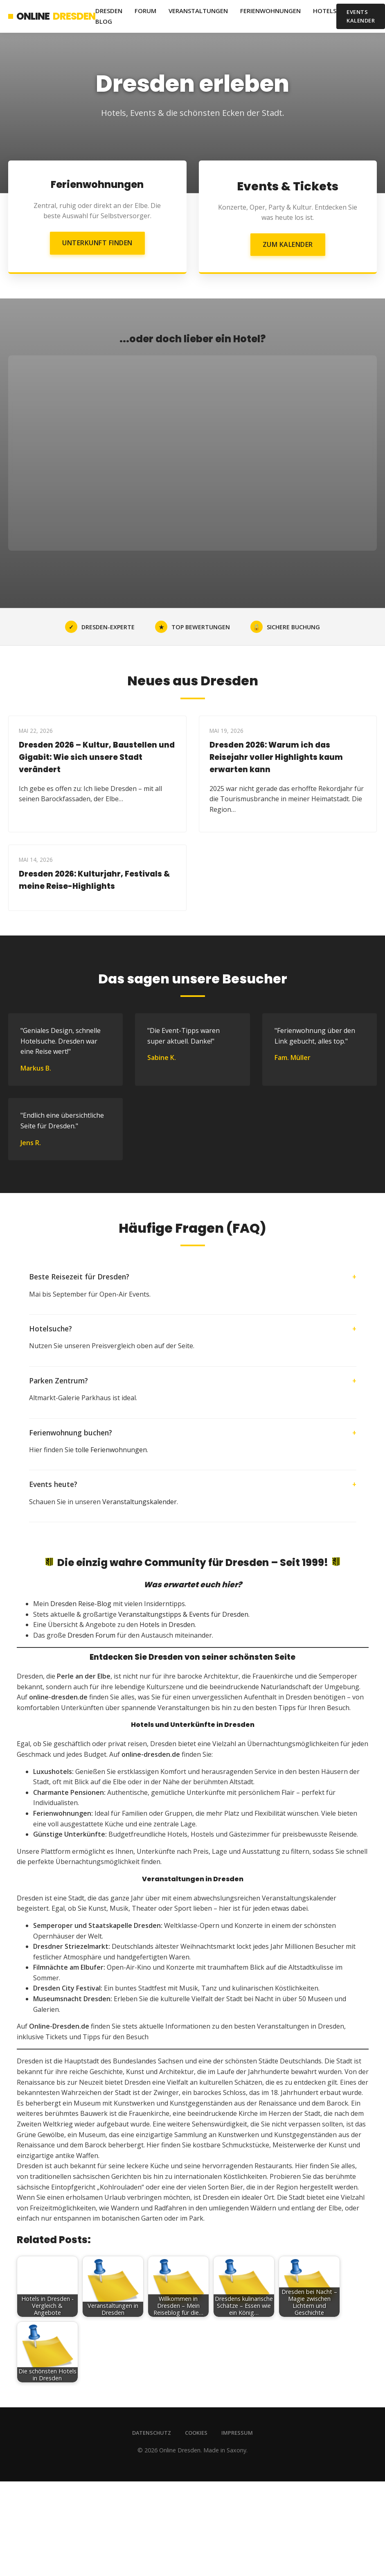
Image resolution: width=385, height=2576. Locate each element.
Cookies (196, 2432)
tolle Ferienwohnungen (111, 1449)
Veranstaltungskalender (139, 1501)
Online (51, 16)
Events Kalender (361, 16)
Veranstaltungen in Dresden (192, 1879)
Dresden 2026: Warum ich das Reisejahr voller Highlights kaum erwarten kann (276, 757)
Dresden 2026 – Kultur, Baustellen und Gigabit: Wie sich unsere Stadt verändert (97, 757)
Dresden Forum (91, 1635)
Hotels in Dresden (167, 1624)
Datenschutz (151, 2432)
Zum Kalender (288, 244)
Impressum (237, 2432)
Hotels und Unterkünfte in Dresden (192, 1724)
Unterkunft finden (97, 242)
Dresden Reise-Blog (80, 1603)
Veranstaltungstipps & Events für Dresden (183, 1614)
